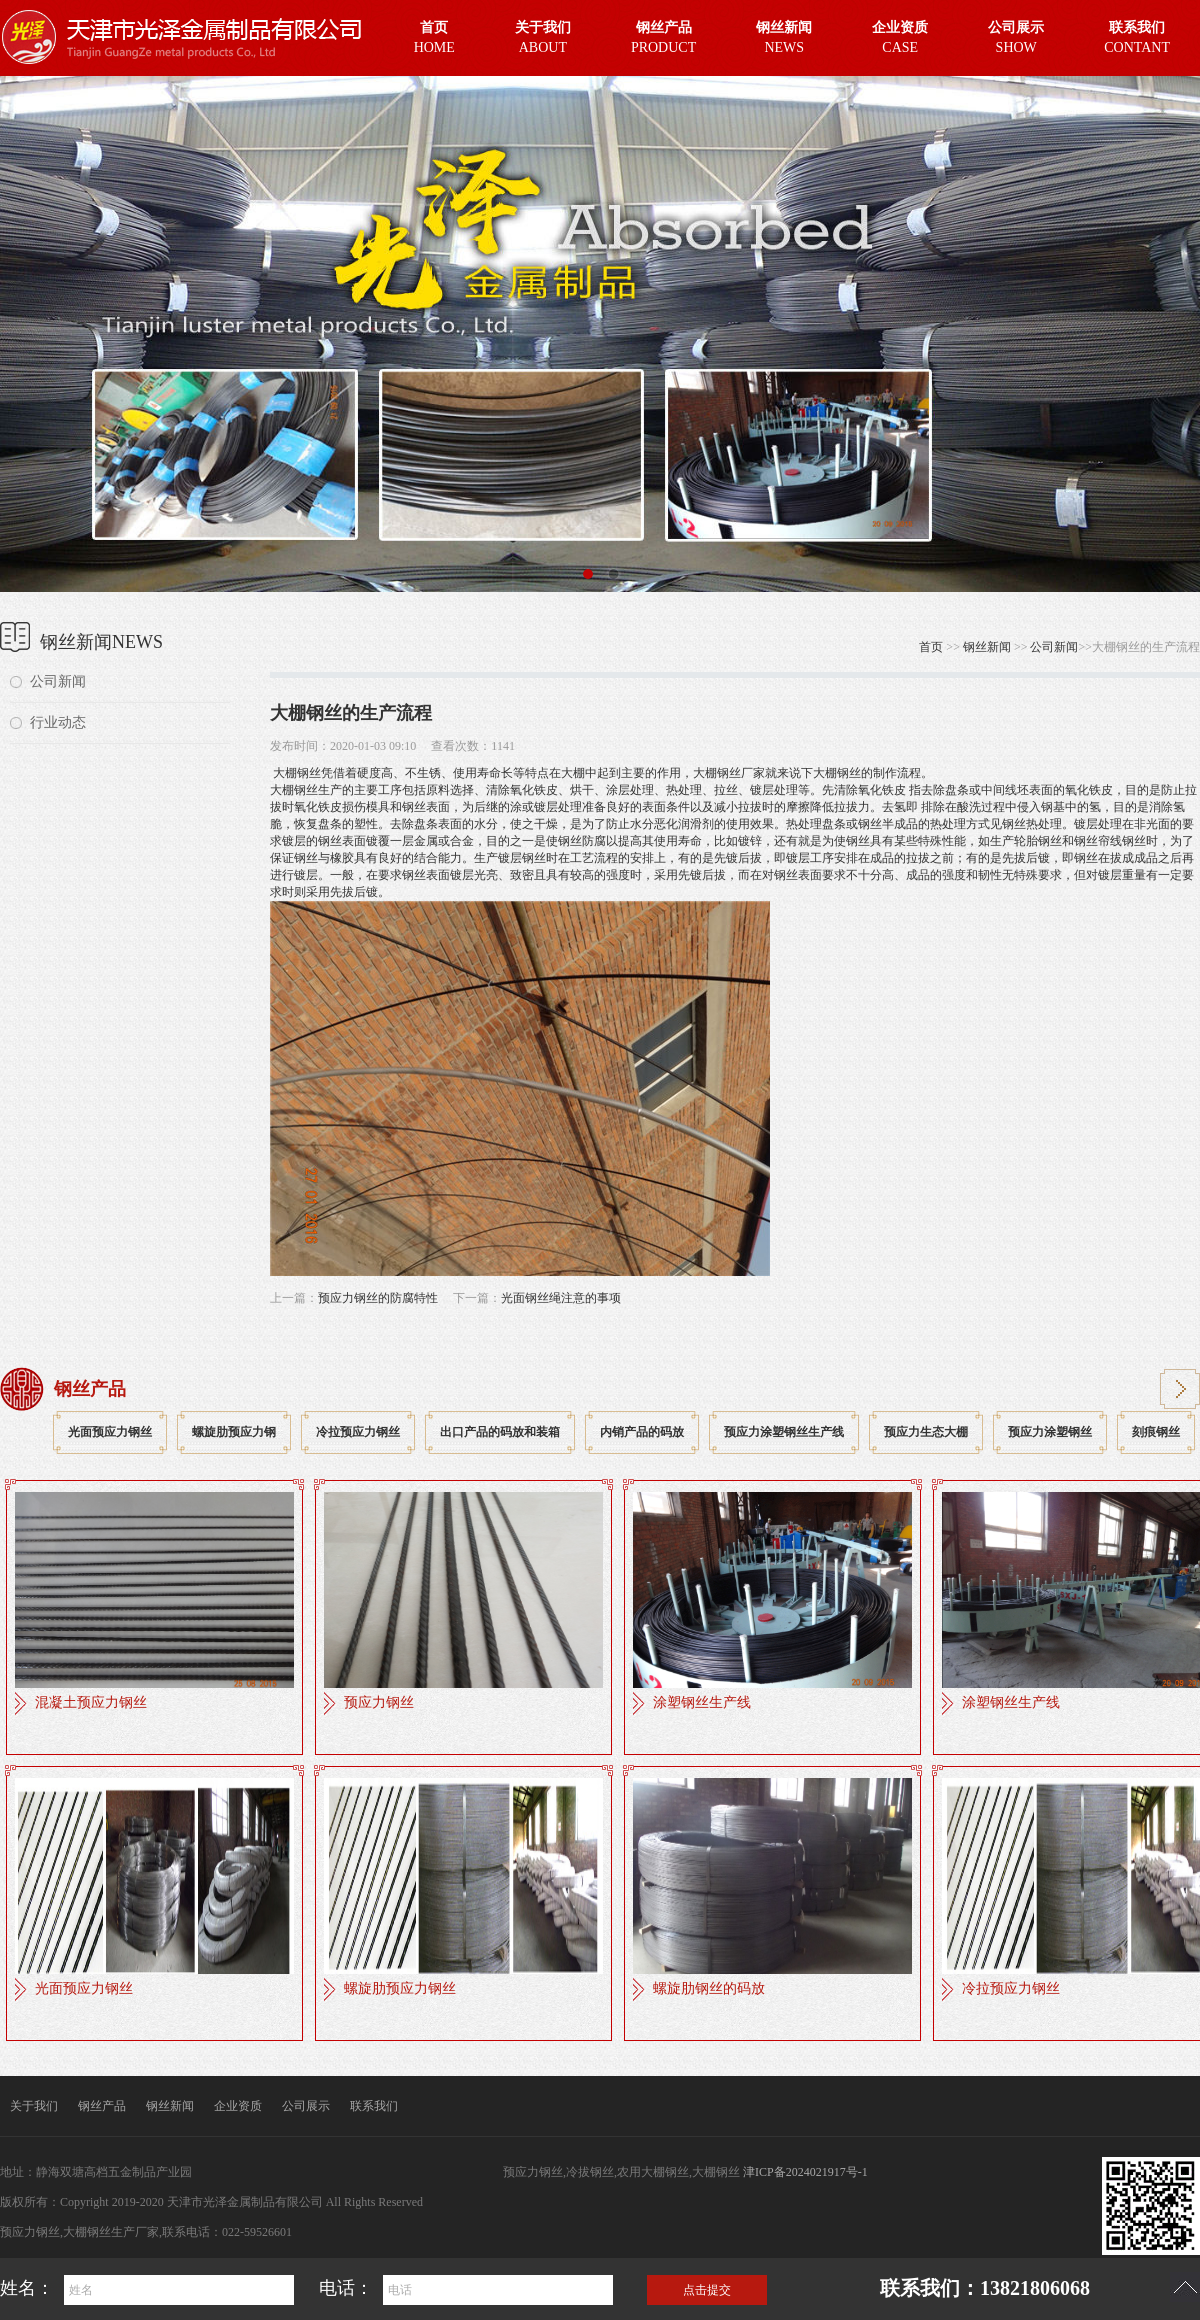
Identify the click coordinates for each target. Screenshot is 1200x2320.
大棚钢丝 (295, 773)
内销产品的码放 (642, 1432)
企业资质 (238, 2106)
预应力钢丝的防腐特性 (378, 1298)
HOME (434, 35)
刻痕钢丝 (1156, 1432)
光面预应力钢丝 (110, 1432)
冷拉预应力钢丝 (358, 1432)
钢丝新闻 (987, 647)
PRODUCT (663, 35)
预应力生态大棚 (926, 1432)
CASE (900, 35)
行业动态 (58, 722)
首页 (931, 647)
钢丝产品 (102, 2106)
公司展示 (306, 2106)
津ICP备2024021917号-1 (805, 2172)
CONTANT (1137, 35)
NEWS (784, 35)
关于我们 (34, 2106)
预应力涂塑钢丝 (1050, 1432)
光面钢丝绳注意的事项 (561, 1298)
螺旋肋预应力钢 (234, 1432)
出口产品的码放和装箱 (500, 1432)
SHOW (1016, 35)
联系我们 (374, 2106)
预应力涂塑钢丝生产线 (784, 1432)
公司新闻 (58, 681)
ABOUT (543, 35)
